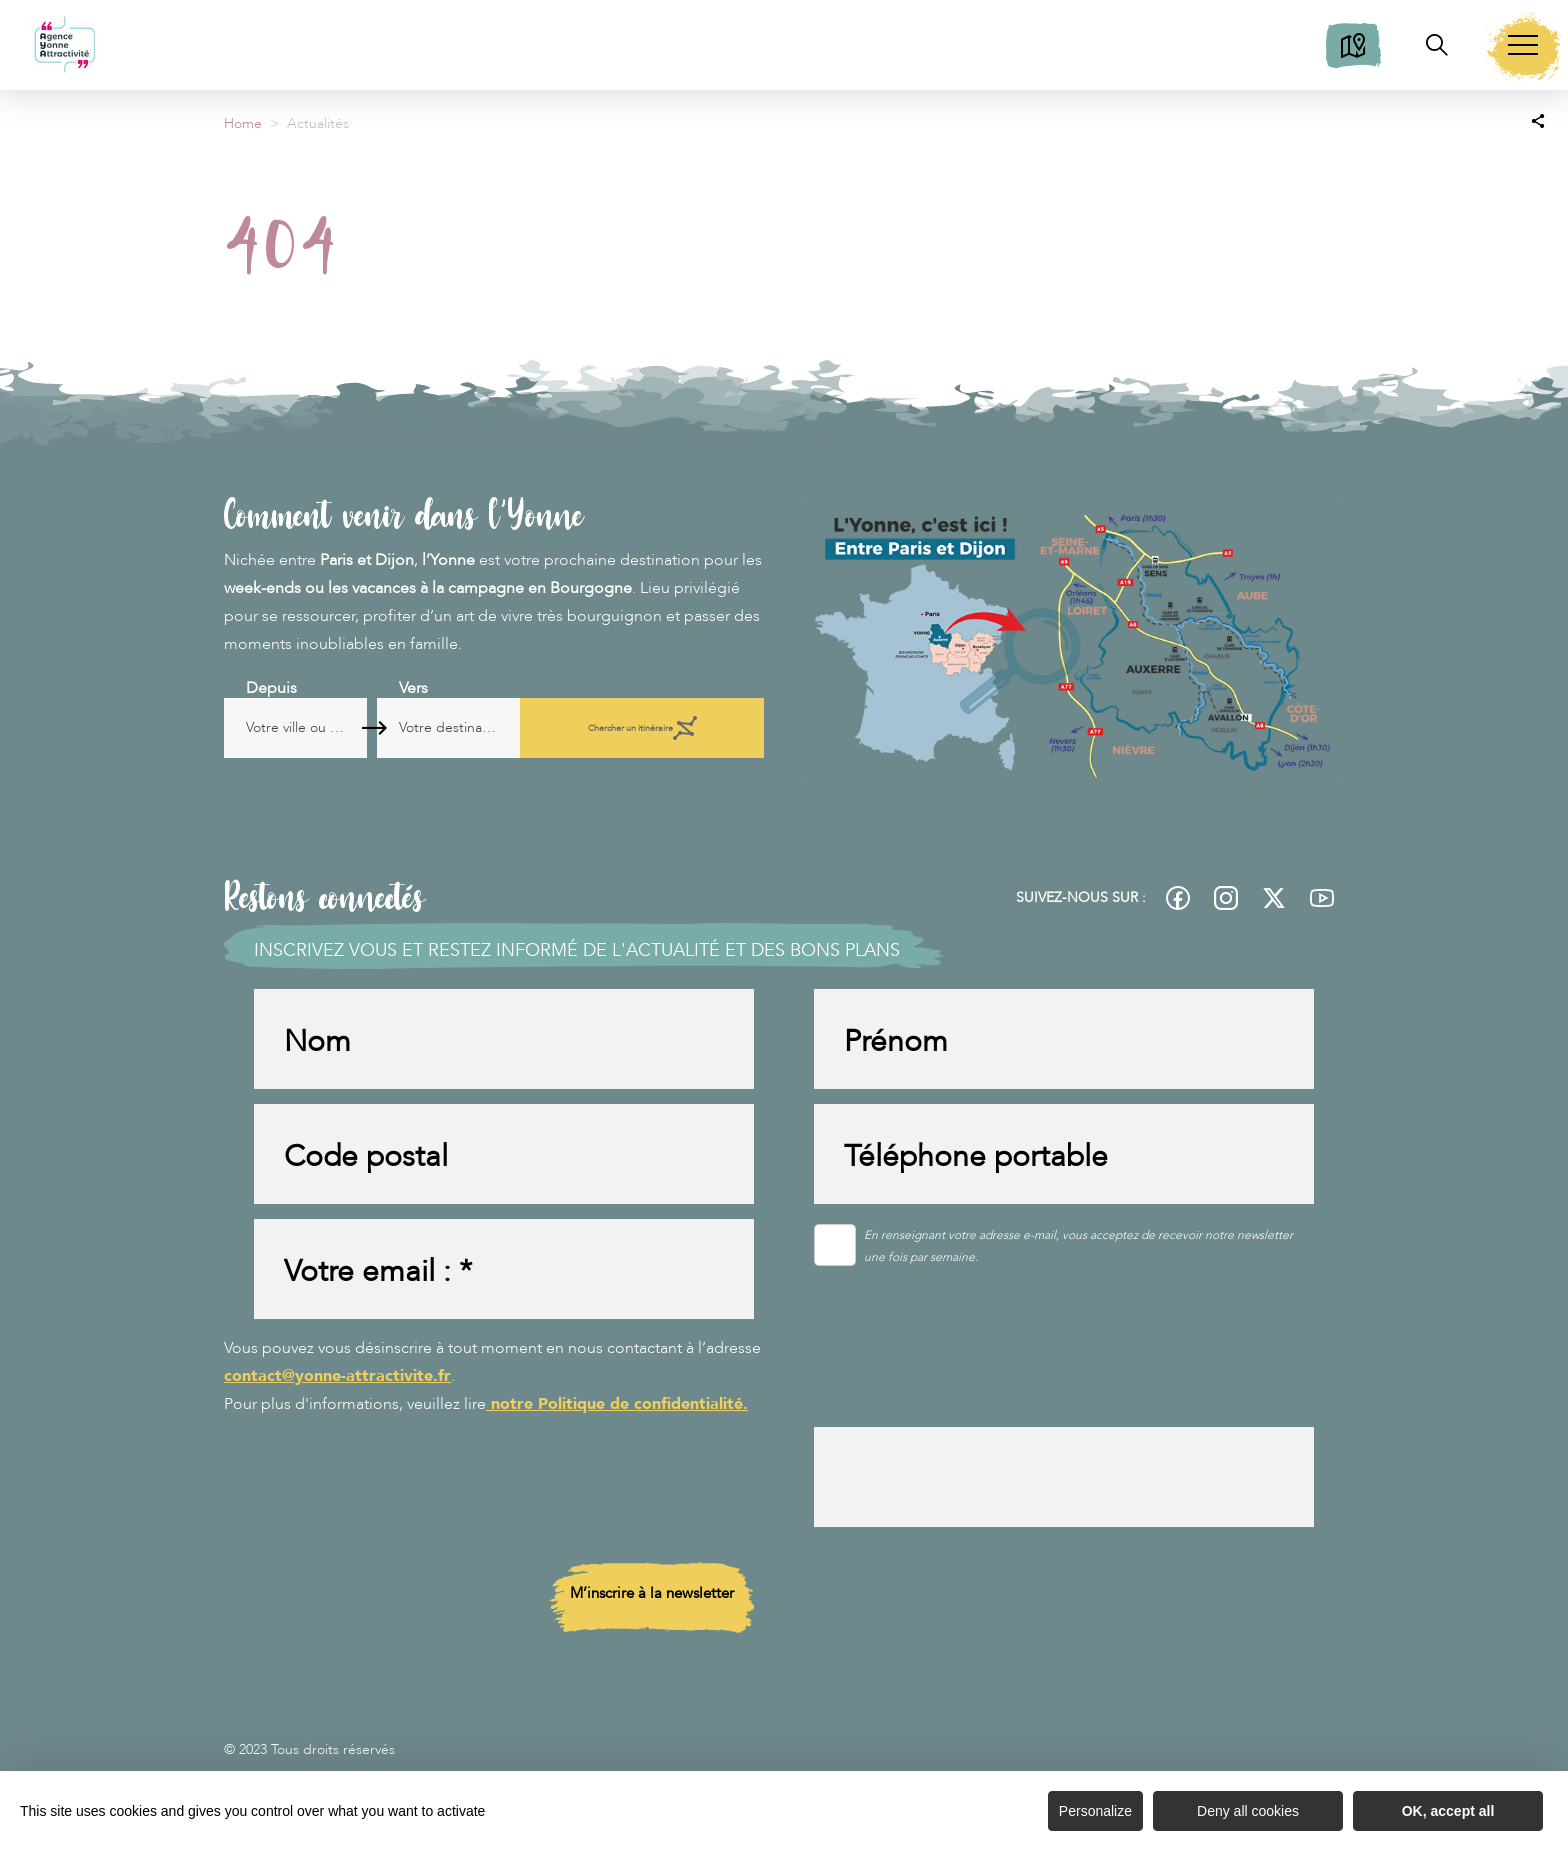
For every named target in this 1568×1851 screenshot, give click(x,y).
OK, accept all (1448, 1811)
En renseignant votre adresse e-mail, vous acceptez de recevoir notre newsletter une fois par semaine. (1078, 1246)
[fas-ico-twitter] (1274, 898)
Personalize (1095, 1811)
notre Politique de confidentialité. (617, 1404)
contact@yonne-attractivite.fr (337, 1376)
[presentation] (966, 1373)
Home (243, 123)
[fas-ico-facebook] (1178, 898)
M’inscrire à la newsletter (652, 1593)
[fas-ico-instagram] (1226, 898)
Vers (480, 688)
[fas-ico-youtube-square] (1322, 898)
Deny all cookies (1248, 1811)
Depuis (271, 688)
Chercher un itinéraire (684, 728)
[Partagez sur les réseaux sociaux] (1538, 120)
